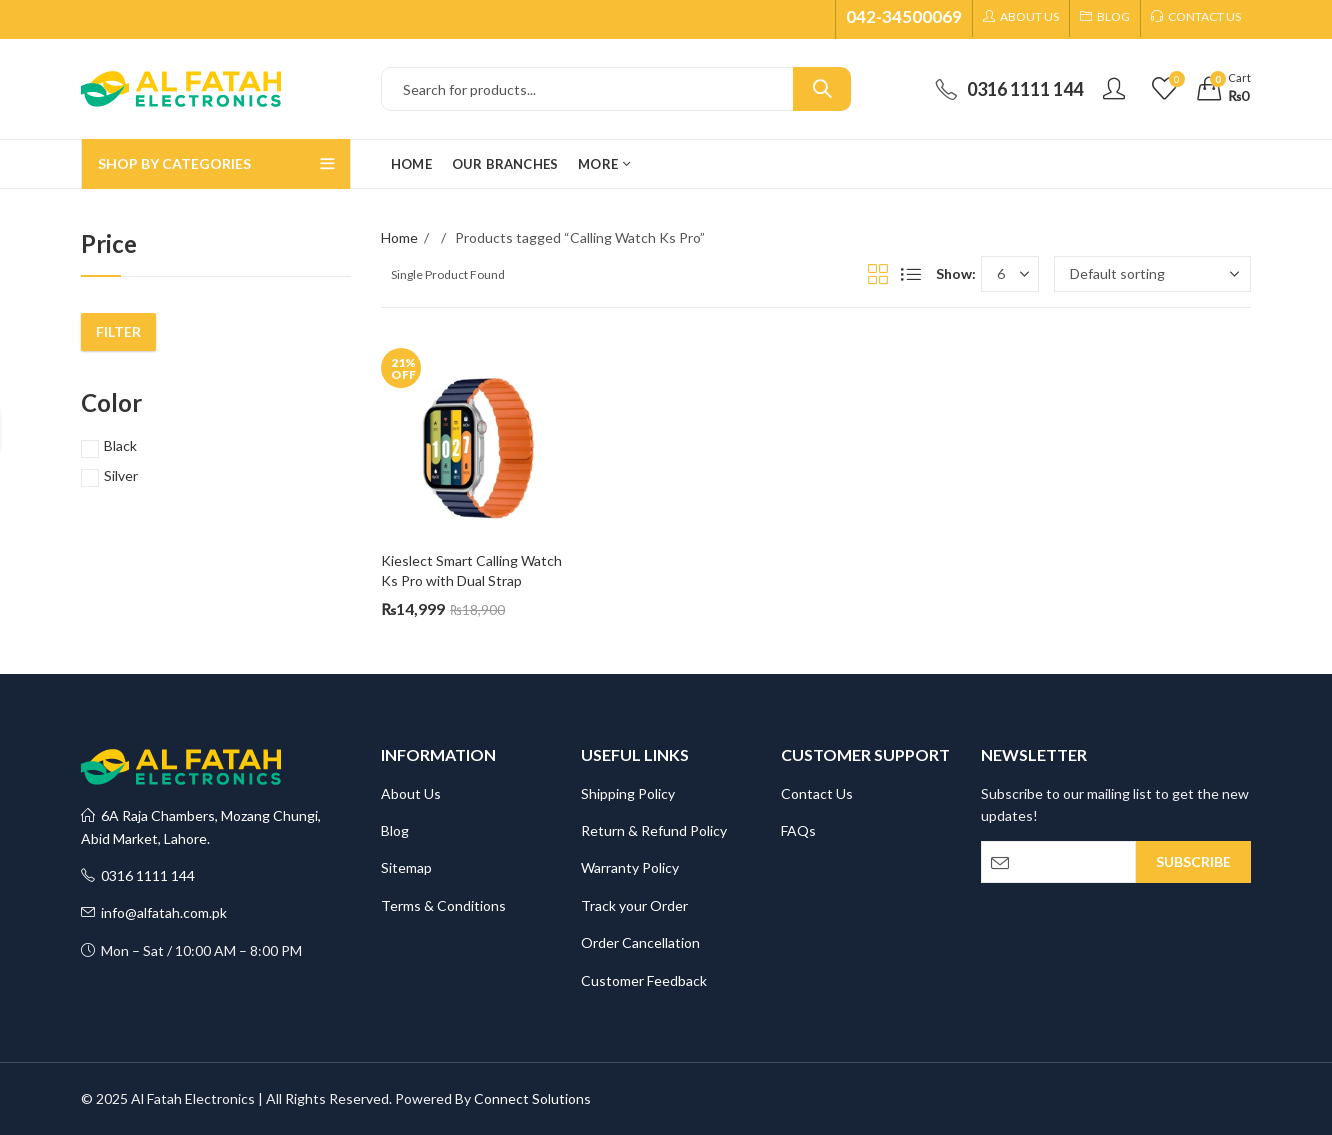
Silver (121, 475)
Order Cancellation (640, 942)
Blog (395, 830)
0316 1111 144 (138, 875)
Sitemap (406, 867)
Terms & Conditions (443, 905)
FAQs (798, 830)
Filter (118, 331)
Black (120, 445)
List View (911, 274)
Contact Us (817, 793)
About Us (411, 793)
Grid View (878, 274)
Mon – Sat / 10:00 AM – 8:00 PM (191, 950)
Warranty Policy (630, 867)
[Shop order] (1152, 274)
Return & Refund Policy (654, 830)
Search (822, 89)
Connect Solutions (532, 1098)
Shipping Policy (628, 793)
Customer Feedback (644, 980)
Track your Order (634, 905)
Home (399, 237)
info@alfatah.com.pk (154, 912)
